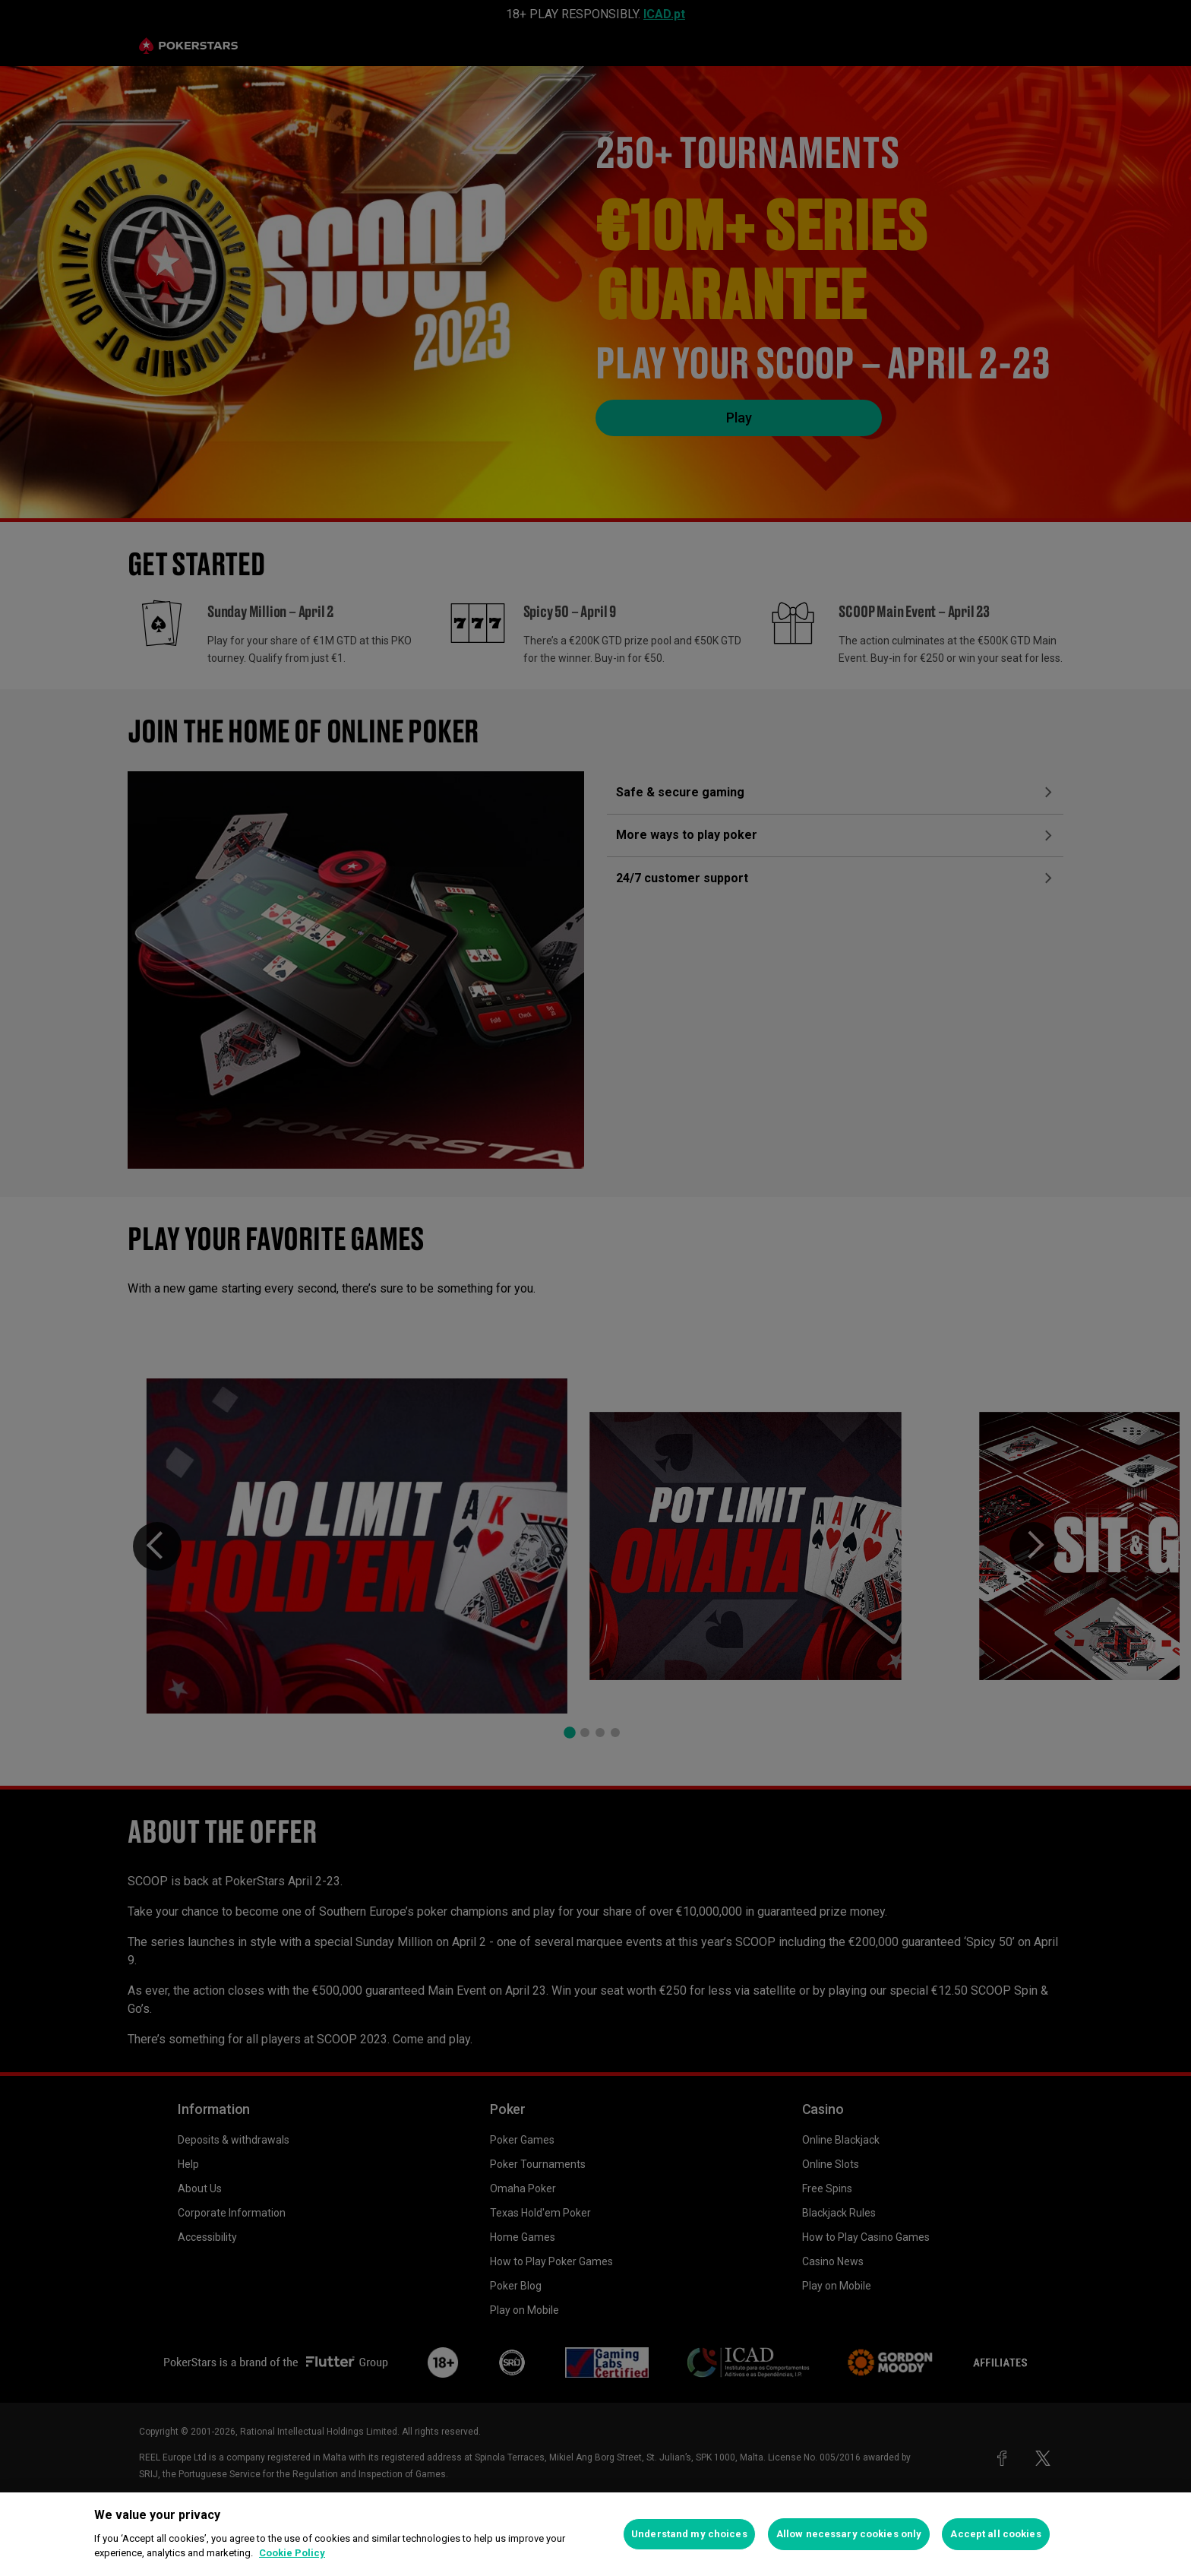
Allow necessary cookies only (849, 2534)
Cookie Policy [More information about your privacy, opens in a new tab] (292, 2553)
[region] (595, 2534)
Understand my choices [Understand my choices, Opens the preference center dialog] (689, 2534)
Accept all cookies (995, 2534)
